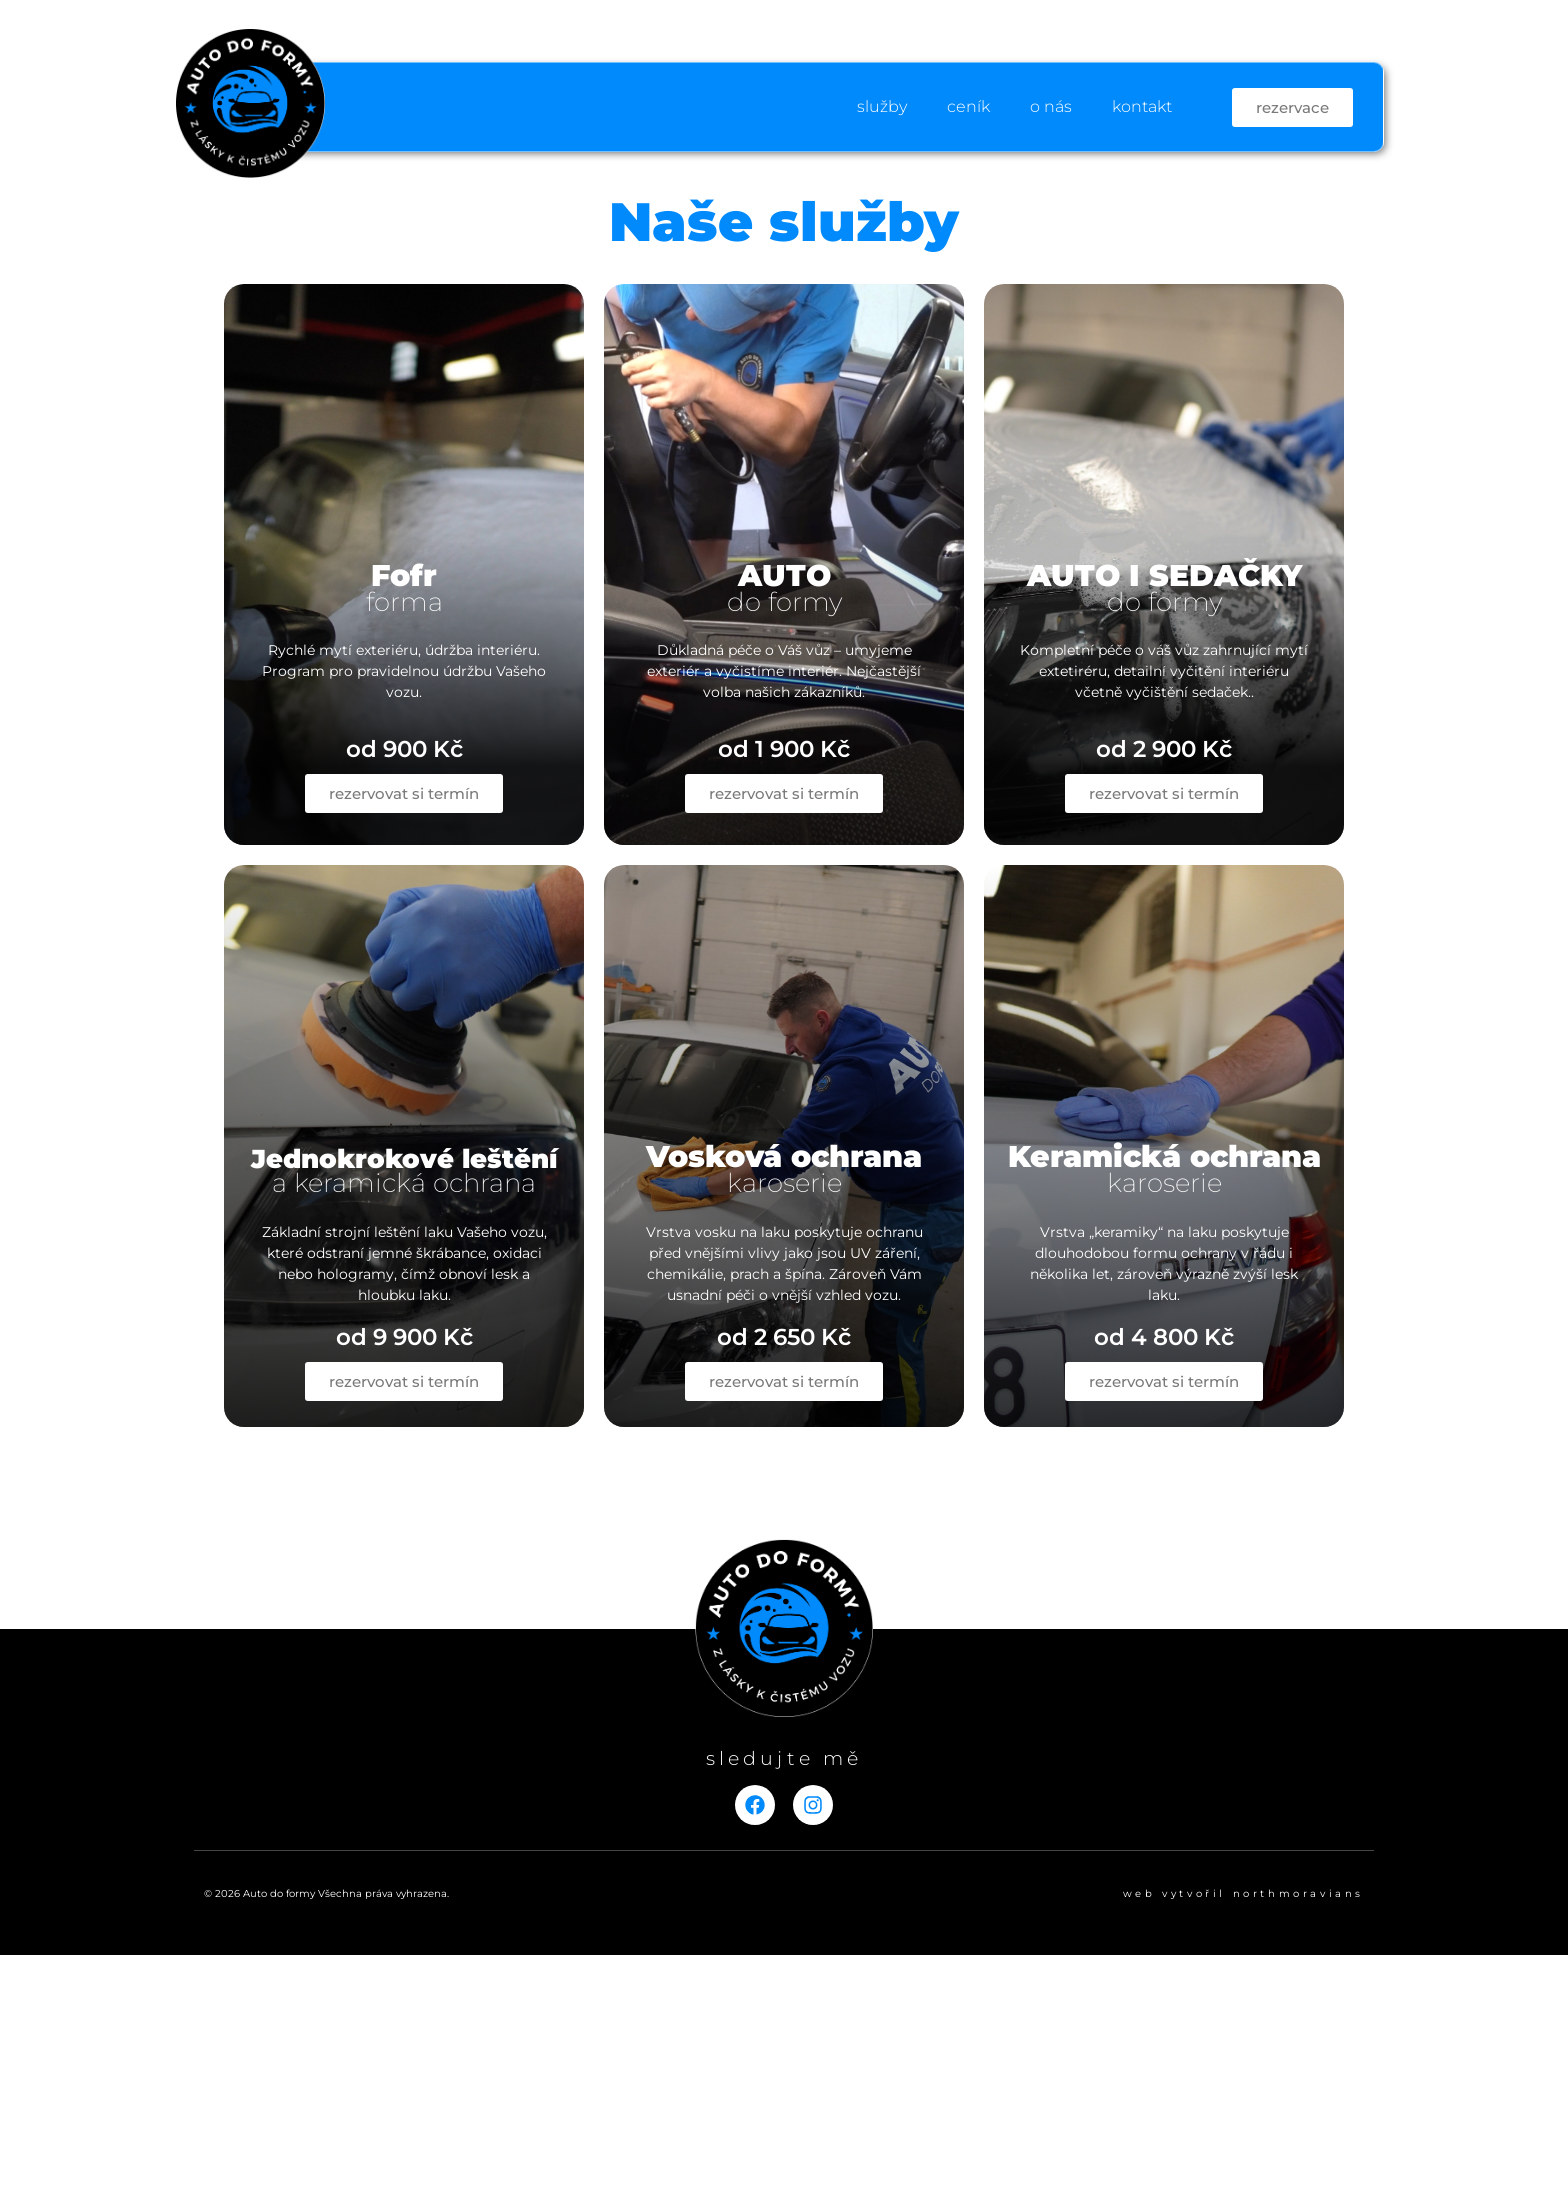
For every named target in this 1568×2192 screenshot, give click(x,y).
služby (882, 106)
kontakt (1142, 106)
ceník (968, 106)
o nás (1051, 106)
